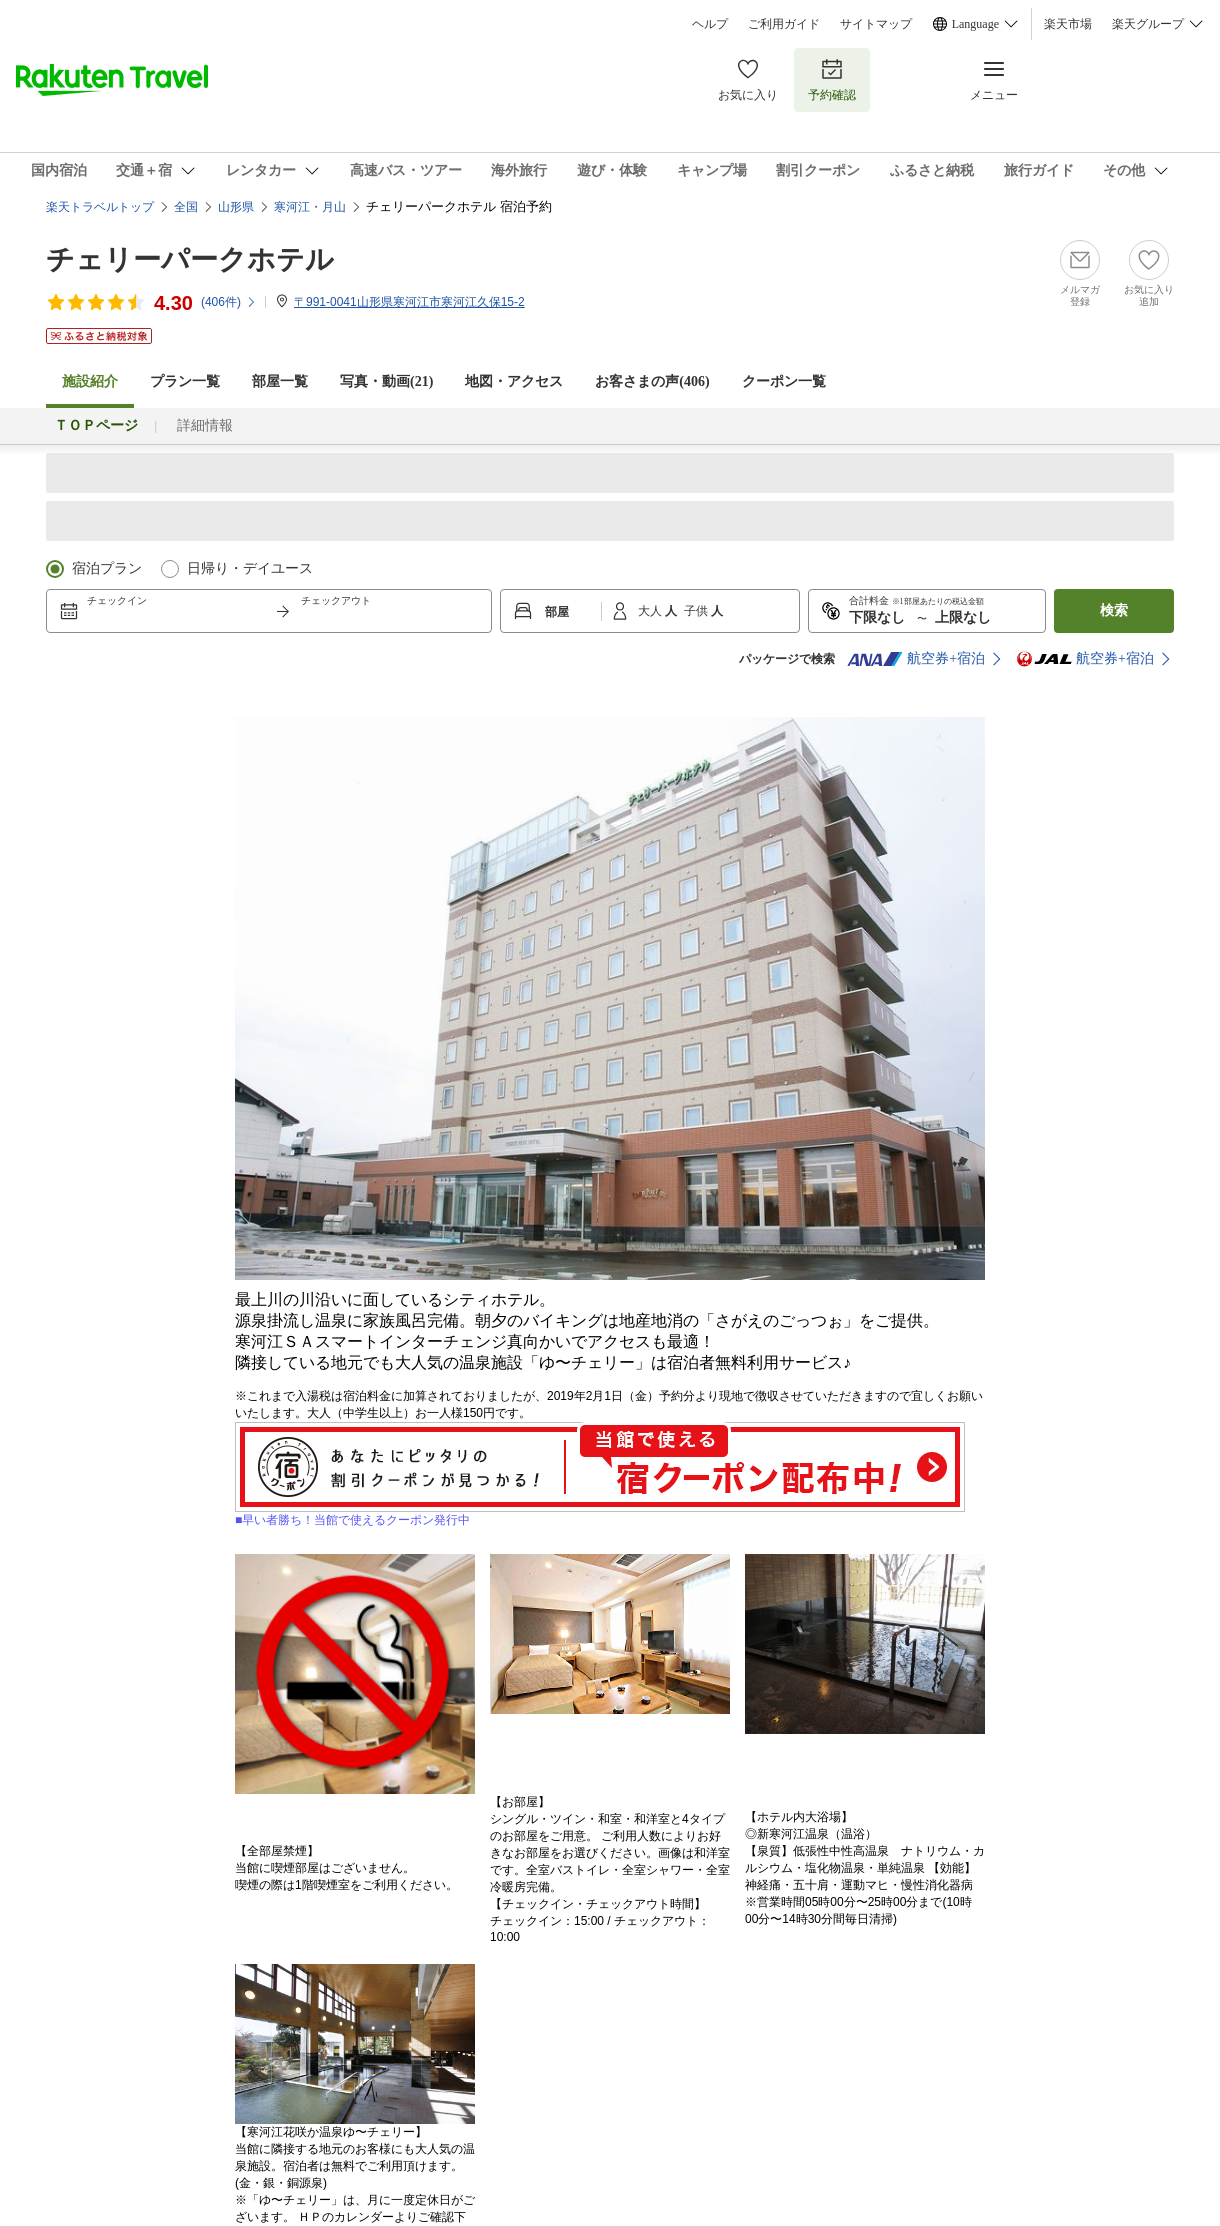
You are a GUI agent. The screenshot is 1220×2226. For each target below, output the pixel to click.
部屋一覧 (280, 381)
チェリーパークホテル (190, 259)
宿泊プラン (107, 568)
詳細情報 (205, 425)
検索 (1114, 610)
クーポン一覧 (784, 381)
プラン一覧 (185, 381)
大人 (651, 611)
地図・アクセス (514, 381)
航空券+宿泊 (916, 659)
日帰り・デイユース (250, 568)
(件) (229, 302)
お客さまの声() (652, 381)
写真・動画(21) (386, 381)
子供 (697, 611)
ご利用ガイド (784, 24)
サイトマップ (876, 24)
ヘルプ (710, 24)
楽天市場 (1068, 24)
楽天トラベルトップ (100, 207)
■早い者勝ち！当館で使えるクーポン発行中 (600, 1514)
